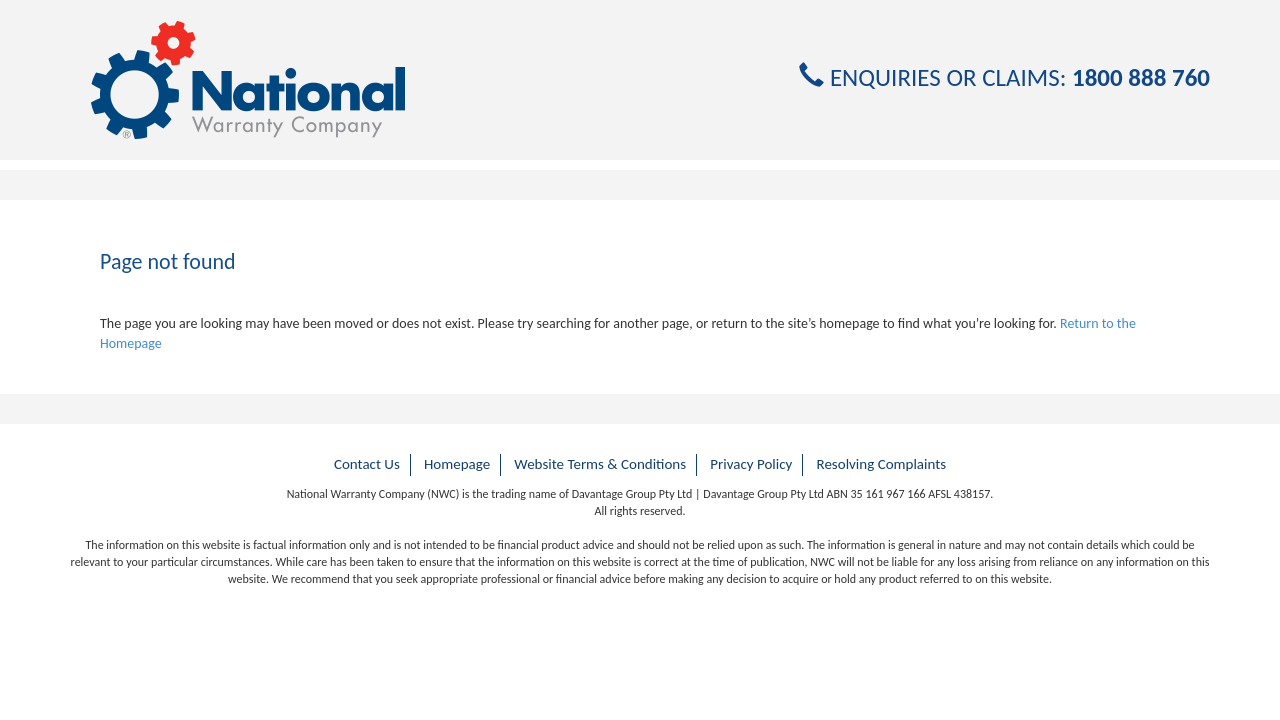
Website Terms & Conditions (600, 464)
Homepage (457, 464)
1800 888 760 (1141, 77)
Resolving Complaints (882, 464)
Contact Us (367, 464)
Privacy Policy (751, 464)
